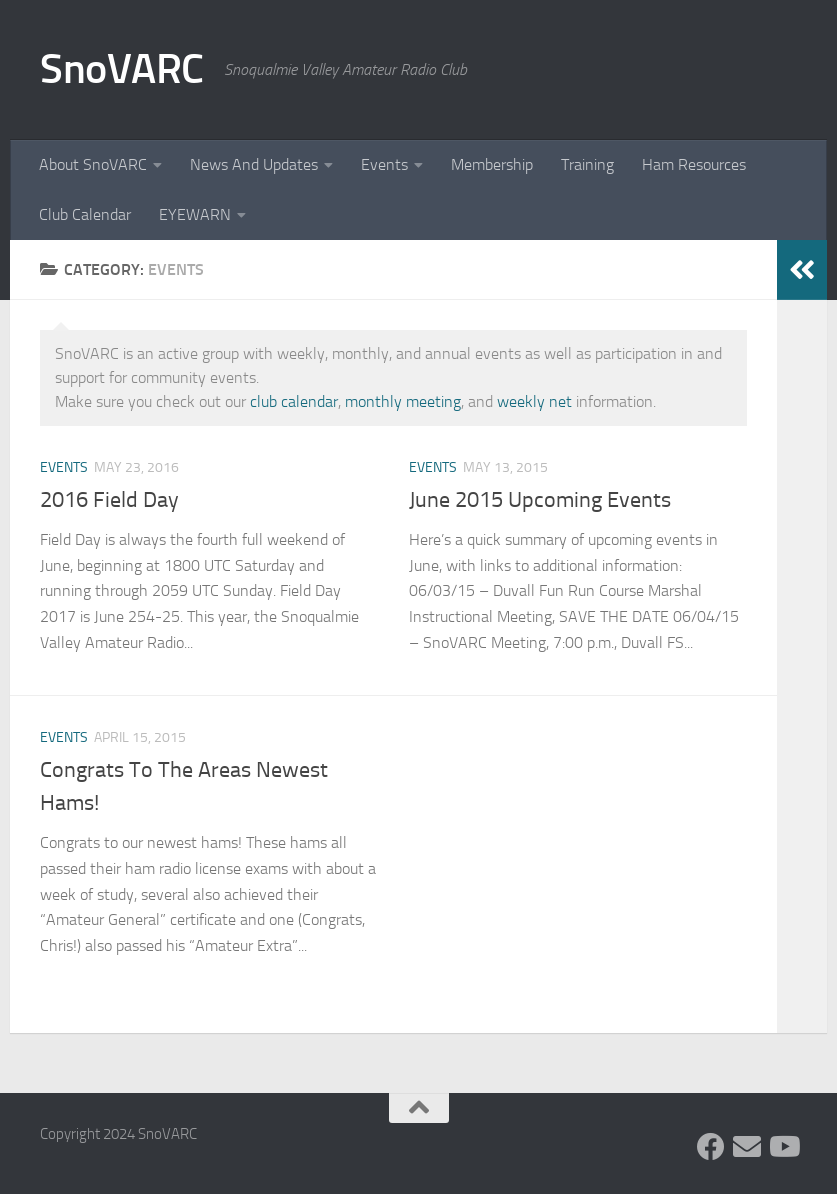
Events (384, 164)
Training (587, 164)
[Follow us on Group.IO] (747, 1147)
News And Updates (254, 164)
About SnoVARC (93, 164)
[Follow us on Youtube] (783, 1147)
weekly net (534, 401)
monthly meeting (403, 401)
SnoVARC (122, 69)
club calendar (294, 401)
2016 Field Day (109, 500)
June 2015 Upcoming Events (540, 500)
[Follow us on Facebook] (711, 1147)
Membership (492, 164)
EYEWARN (195, 214)
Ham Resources (694, 164)
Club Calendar (85, 214)
